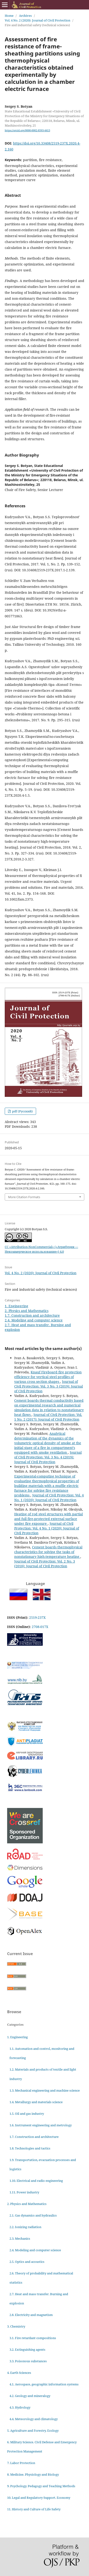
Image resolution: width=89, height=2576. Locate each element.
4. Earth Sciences (19, 2373)
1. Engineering (16, 1306)
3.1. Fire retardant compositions (32, 2338)
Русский (10, 1594)
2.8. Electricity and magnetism (31, 2315)
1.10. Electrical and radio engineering (36, 2181)
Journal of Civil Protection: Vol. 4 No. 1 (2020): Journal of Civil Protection (49, 1497)
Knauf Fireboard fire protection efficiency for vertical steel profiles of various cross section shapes (48, 1377)
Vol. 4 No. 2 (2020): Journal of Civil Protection (37, 20)
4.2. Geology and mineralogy (29, 2396)
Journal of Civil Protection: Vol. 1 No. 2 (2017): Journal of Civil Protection (48, 1417)
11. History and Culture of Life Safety (34, 2509)
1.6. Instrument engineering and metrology (40, 2125)
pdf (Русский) (22, 1111)
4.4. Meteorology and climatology (33, 2419)
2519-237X (37, 1617)
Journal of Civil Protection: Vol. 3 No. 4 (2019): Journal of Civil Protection (48, 1457)
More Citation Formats (24, 1197)
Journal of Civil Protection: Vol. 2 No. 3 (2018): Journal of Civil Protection (44, 1563)
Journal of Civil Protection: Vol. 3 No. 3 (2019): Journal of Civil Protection (48, 1386)
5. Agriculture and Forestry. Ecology (33, 2430)
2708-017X (40, 1626)
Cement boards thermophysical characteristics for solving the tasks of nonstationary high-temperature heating (48, 1552)
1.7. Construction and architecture (32, 1315)
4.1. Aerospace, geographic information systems (44, 2384)
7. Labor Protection (21, 2463)
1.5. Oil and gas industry (26, 2113)
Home (9, 15)
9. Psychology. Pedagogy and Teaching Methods (41, 2486)
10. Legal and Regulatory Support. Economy (38, 2497)
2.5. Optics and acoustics (26, 2262)
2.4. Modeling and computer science (34, 1320)
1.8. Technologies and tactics (29, 2148)
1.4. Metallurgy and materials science (36, 2102)
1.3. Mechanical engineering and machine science (44, 2090)
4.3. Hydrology (19, 2407)
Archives (25, 15)
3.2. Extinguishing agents (27, 2349)
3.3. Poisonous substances (28, 2361)
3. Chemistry (16, 2326)
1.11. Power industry (24, 2192)
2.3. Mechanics (19, 2238)
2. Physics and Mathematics (26, 1310)
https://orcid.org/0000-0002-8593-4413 (27, 130)
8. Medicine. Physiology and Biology (33, 2474)
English (34, 1594)
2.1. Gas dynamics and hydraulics (33, 2215)
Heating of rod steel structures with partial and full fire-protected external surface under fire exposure (48, 1519)
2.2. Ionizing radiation (25, 2227)
